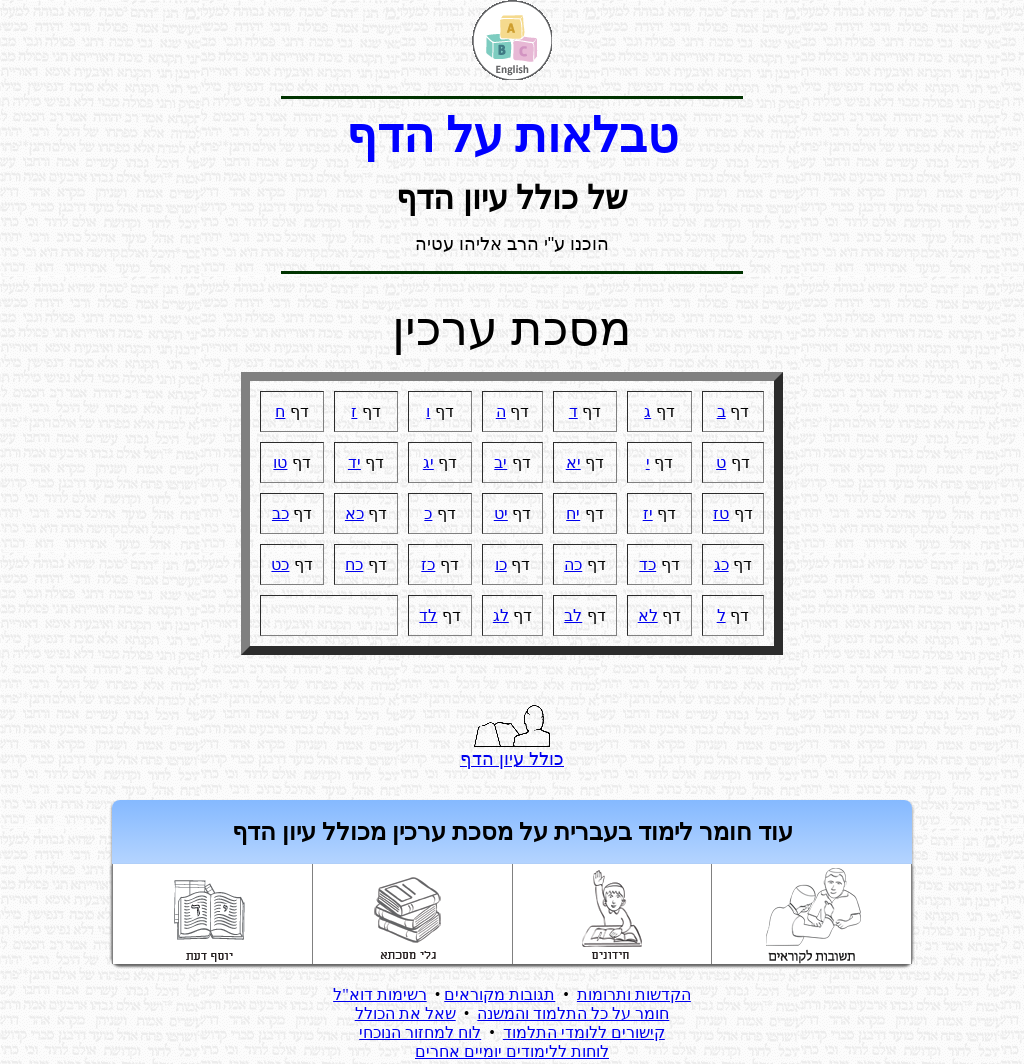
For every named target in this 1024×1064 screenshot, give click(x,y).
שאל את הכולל (405, 1013)
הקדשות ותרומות (634, 994)
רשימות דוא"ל (380, 994)
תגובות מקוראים (499, 994)
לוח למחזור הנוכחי (420, 1032)
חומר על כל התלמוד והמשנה (573, 1013)
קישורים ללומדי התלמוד (584, 1032)
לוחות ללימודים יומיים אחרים (512, 1051)
